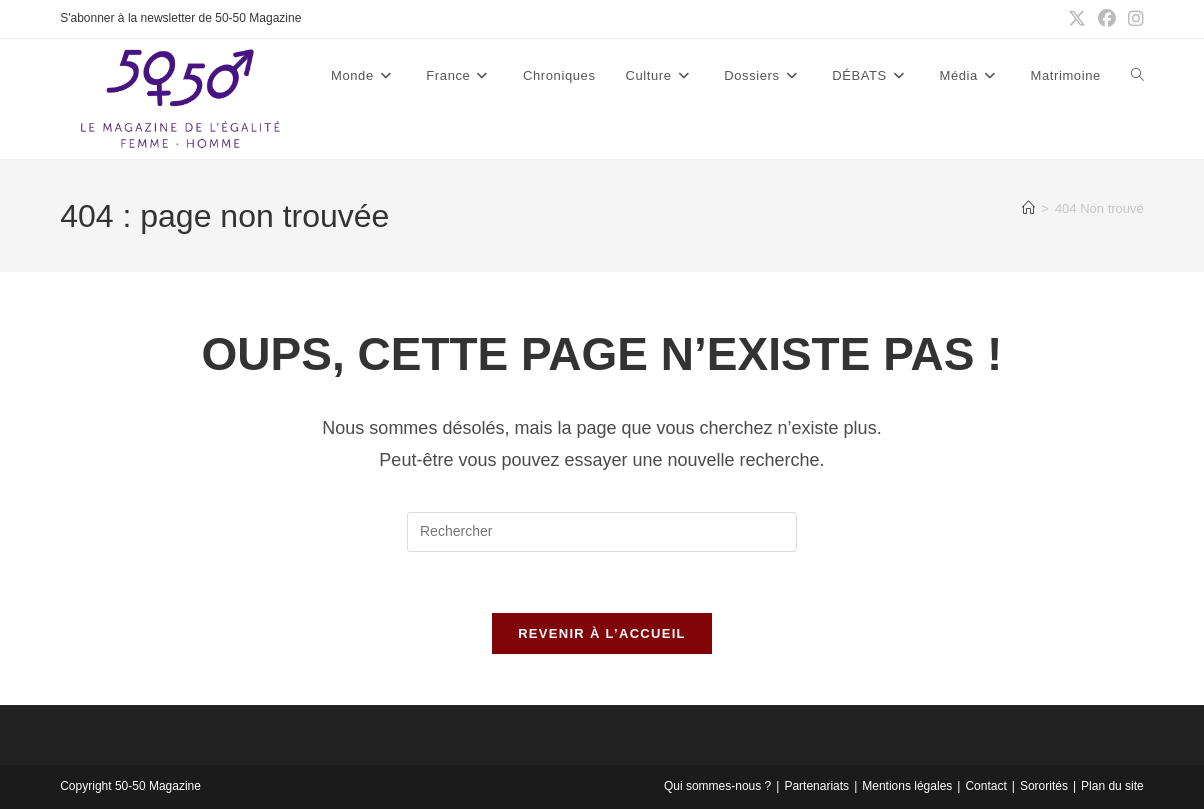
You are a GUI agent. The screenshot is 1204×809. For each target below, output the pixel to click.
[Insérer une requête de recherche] (602, 532)
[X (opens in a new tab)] (1077, 19)
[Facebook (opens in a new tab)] (1107, 19)
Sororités (1044, 786)
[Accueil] (1028, 208)
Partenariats (816, 786)
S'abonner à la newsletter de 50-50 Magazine (180, 18)
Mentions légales (907, 786)
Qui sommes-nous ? (717, 786)
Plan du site (1112, 786)
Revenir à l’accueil (602, 633)
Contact (985, 786)
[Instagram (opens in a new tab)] (1133, 19)
